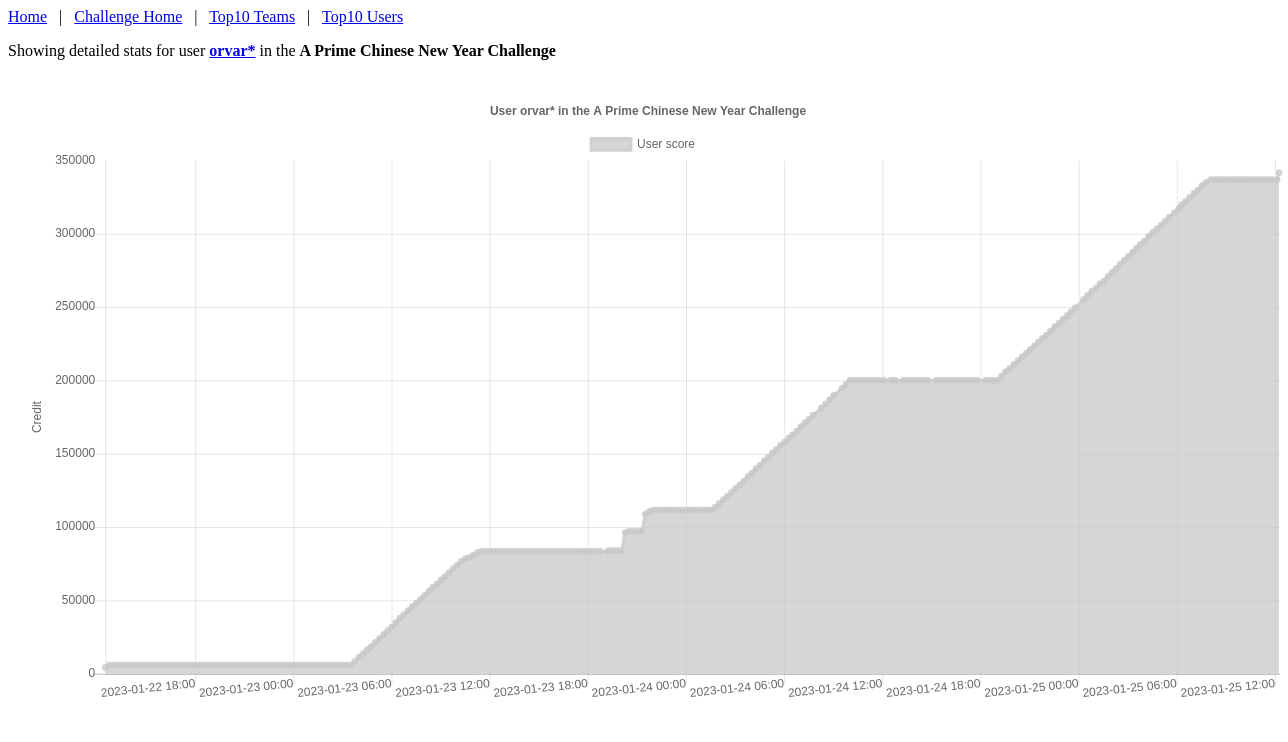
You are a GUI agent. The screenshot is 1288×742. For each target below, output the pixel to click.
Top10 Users (362, 16)
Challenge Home (128, 16)
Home (27, 16)
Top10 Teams (252, 16)
